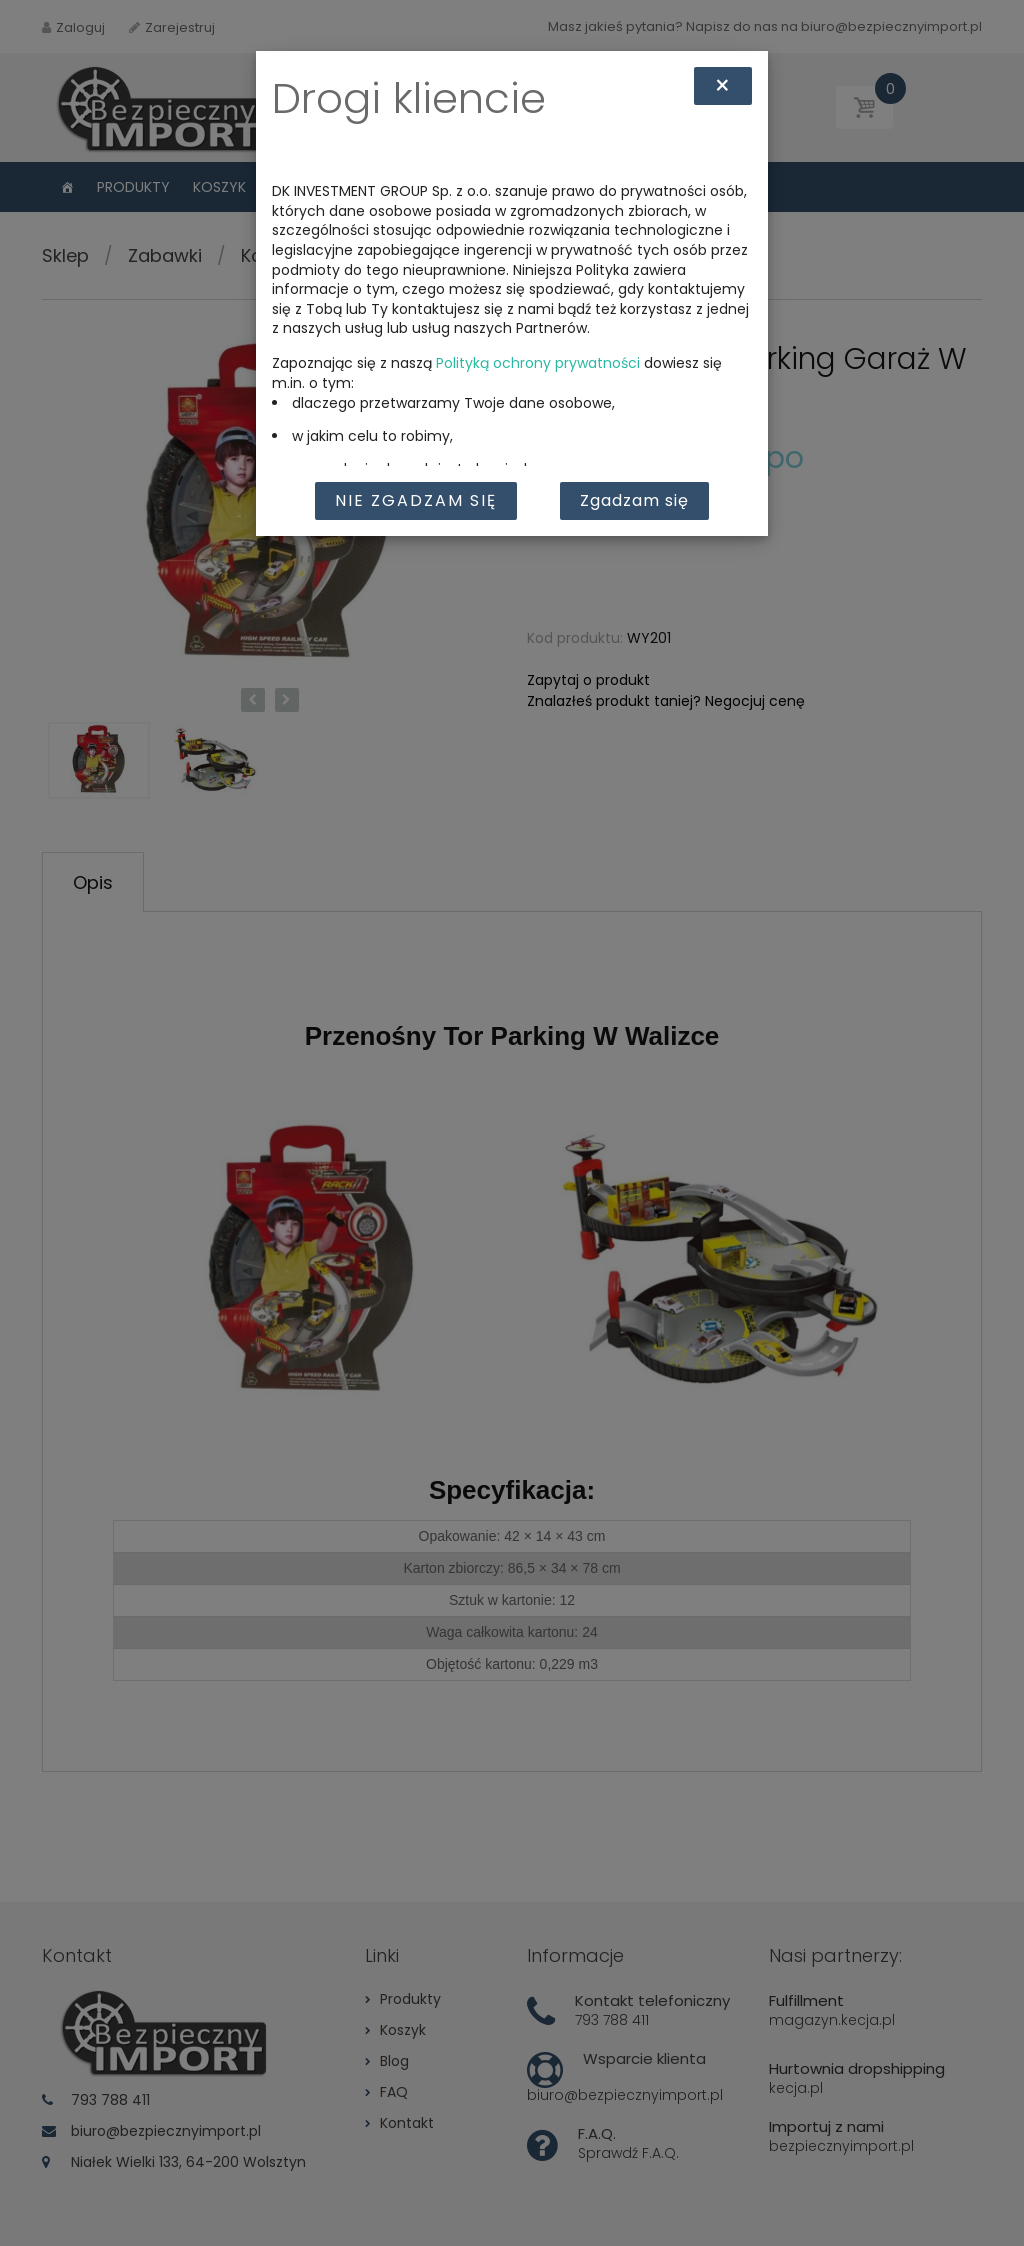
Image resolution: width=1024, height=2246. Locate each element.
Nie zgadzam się (416, 500)
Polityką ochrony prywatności (538, 363)
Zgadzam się (634, 500)
